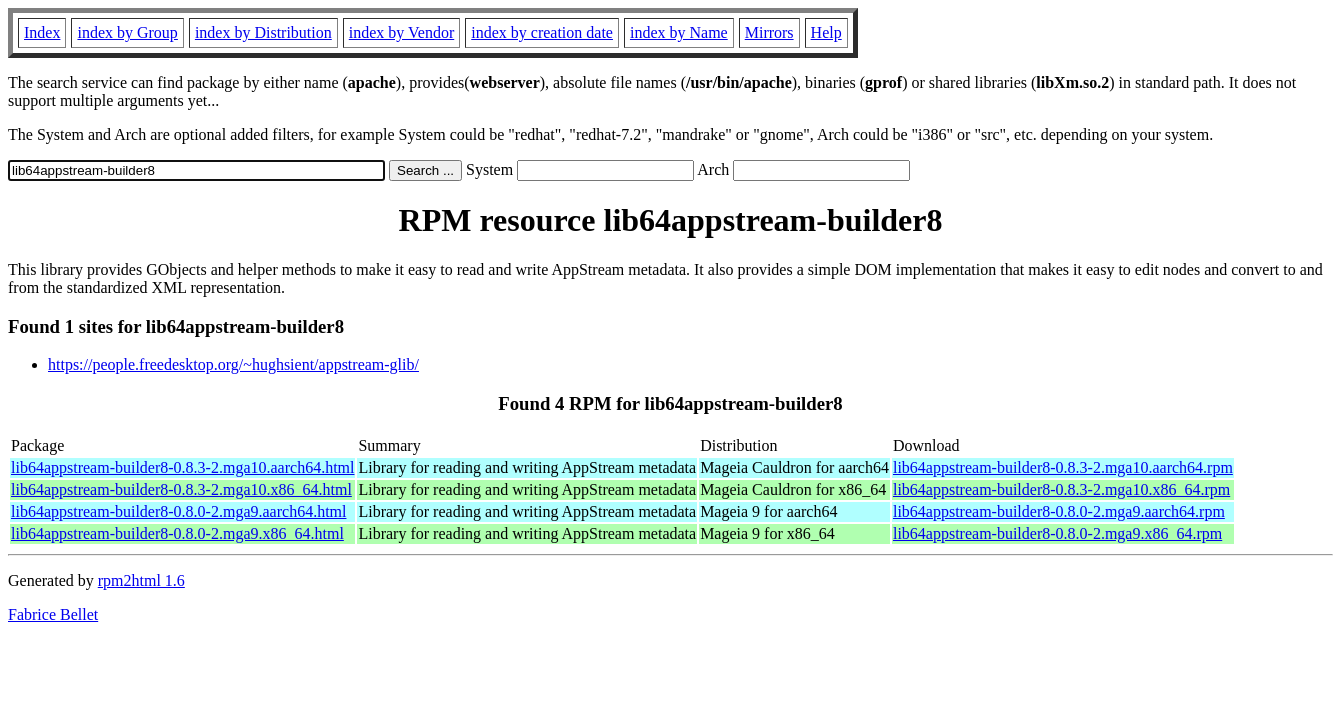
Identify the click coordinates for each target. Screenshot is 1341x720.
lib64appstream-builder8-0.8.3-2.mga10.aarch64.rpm (1063, 467)
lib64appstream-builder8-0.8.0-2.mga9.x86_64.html (177, 533)
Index (42, 32)
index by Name (679, 32)
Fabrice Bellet (53, 614)
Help (826, 32)
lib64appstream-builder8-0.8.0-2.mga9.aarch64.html (178, 511)
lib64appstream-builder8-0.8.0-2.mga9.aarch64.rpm (1059, 511)
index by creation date (542, 32)
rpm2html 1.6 (141, 580)
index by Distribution (263, 32)
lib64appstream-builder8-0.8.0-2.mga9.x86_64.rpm (1057, 533)
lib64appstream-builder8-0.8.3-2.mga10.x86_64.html (181, 489)
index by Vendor (401, 32)
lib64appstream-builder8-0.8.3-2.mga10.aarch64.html (182, 467)
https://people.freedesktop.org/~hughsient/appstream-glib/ (233, 364)
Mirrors (769, 32)
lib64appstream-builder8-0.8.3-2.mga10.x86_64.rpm (1061, 489)
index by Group (127, 32)
